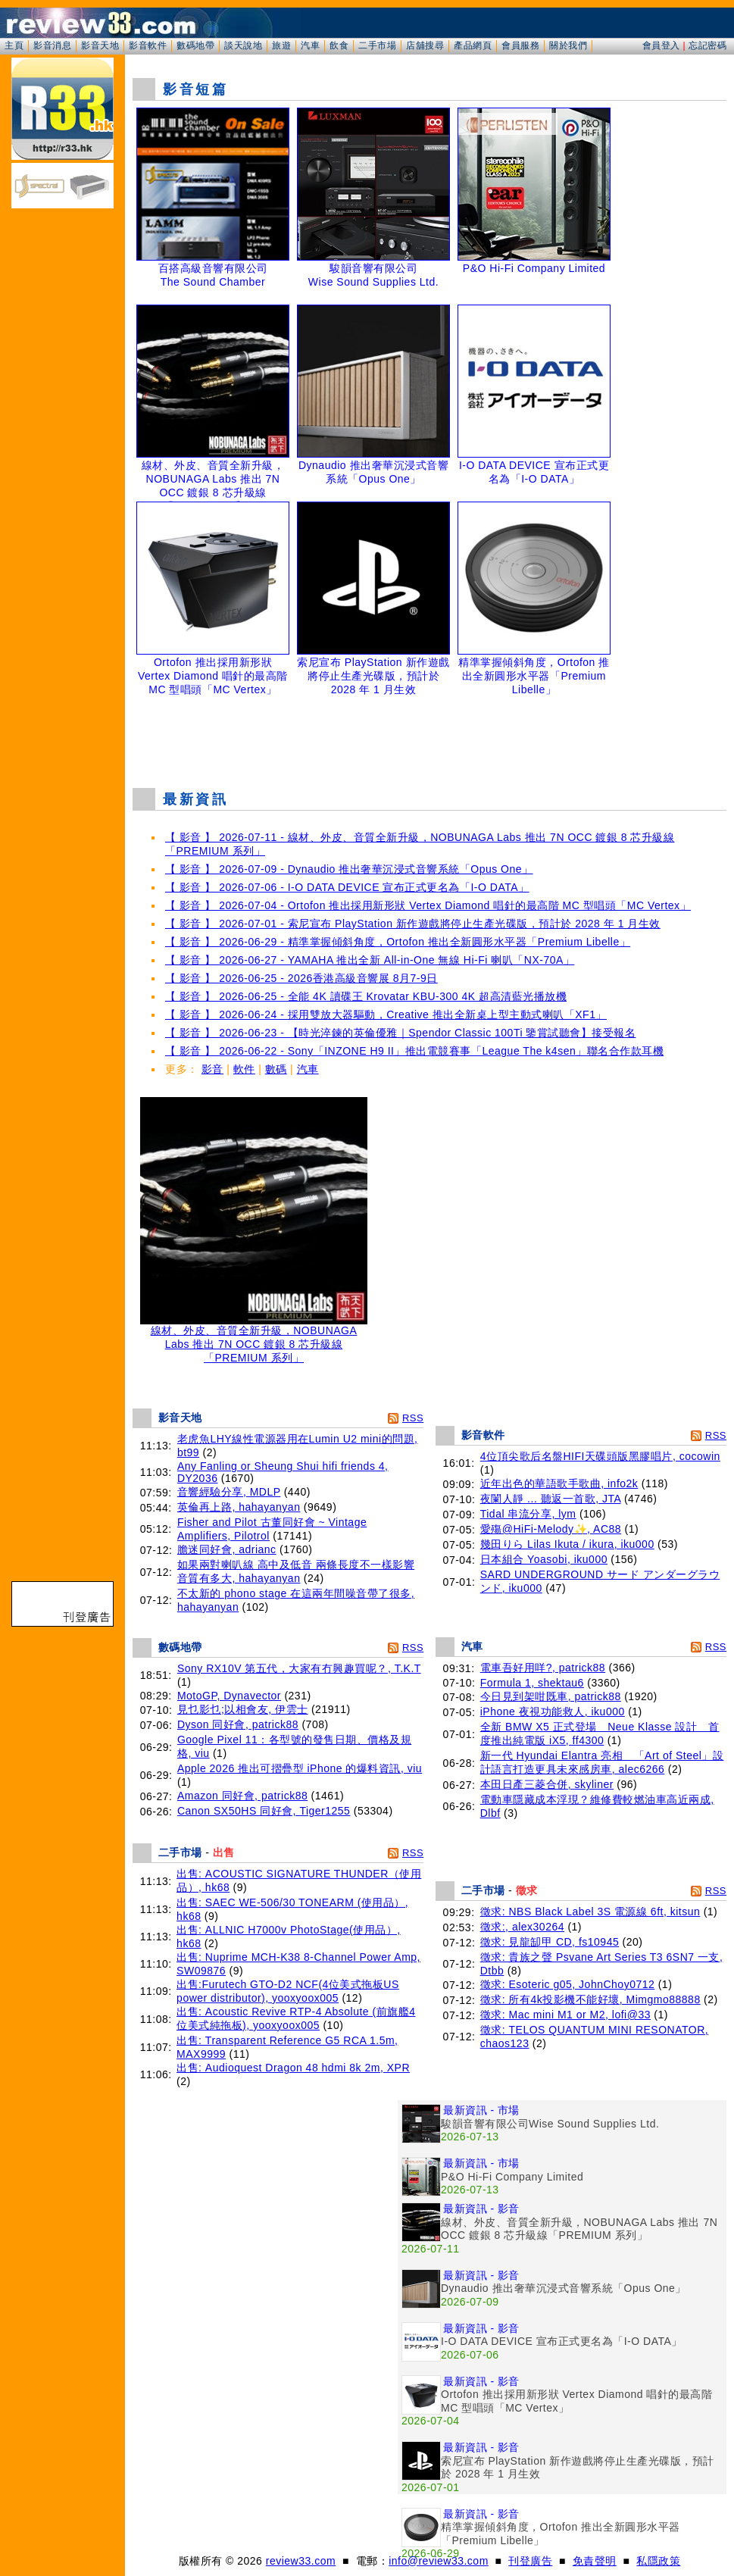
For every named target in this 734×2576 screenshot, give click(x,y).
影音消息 (52, 45)
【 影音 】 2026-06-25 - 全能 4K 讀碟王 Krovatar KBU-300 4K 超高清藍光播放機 (366, 996)
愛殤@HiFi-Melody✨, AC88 (550, 1529)
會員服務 (520, 45)
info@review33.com (439, 2561)
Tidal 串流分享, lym (528, 1514)
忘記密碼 (707, 45)
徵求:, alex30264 (522, 1927)
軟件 (244, 1069)
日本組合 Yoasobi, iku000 (544, 1559)
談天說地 (243, 45)
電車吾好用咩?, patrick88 (542, 1668)
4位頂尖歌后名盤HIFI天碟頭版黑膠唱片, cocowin (600, 1456)
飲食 (339, 45)
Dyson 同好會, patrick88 (237, 1724)
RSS (412, 1418)
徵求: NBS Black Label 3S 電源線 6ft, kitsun (590, 1911)
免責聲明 (595, 2561)
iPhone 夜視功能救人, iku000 (552, 1711)
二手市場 (377, 45)
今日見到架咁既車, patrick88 (550, 1696)
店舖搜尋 (425, 45)
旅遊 (281, 45)
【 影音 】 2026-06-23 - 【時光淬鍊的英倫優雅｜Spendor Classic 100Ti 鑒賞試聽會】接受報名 (400, 1033)
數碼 (276, 1069)
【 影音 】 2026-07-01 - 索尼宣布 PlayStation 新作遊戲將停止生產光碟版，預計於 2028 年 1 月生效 (413, 924)
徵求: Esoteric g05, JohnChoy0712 (567, 1984)
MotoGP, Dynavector (229, 1696)
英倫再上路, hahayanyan (239, 1507)
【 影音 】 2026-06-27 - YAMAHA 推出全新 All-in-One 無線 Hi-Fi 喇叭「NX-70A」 (369, 960)
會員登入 (661, 45)
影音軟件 (148, 45)
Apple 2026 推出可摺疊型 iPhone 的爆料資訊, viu (299, 1768)
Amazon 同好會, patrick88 (242, 1796)
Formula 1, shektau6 (532, 1683)
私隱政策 (658, 2561)
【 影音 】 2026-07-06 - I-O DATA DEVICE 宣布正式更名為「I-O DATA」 (347, 887)
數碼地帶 (195, 45)
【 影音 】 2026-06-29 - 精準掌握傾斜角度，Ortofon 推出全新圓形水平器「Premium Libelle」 (397, 942)
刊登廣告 (530, 2561)
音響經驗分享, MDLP (228, 1492)
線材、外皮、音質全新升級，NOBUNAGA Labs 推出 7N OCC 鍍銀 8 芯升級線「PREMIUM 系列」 (253, 1339)
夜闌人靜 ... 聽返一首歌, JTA (550, 1499)
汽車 (310, 45)
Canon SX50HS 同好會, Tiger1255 (264, 1811)
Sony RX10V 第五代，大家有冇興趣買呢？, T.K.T (299, 1668)
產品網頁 (473, 45)
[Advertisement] (429, 738)
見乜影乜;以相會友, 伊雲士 (242, 1709)
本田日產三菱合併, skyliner (547, 1784)
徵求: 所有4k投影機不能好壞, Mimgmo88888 (590, 1999)
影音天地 (100, 45)
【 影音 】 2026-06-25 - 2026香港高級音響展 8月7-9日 (301, 978)
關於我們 (568, 45)
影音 (212, 1069)
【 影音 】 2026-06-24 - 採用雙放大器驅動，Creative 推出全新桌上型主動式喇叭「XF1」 (386, 1014)
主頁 (14, 45)
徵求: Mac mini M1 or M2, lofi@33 (565, 2015)
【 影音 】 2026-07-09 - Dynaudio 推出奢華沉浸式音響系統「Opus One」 (349, 869)
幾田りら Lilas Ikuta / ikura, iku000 (567, 1544)
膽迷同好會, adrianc (226, 1549)
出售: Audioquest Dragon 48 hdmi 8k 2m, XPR (293, 2068)
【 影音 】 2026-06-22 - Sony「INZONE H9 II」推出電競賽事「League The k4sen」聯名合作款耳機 (414, 1051)
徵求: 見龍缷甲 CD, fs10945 (550, 1942)
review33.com (301, 2561)
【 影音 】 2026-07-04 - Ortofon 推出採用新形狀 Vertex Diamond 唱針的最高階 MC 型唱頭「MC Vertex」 (428, 905)
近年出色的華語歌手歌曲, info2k (559, 1483)
